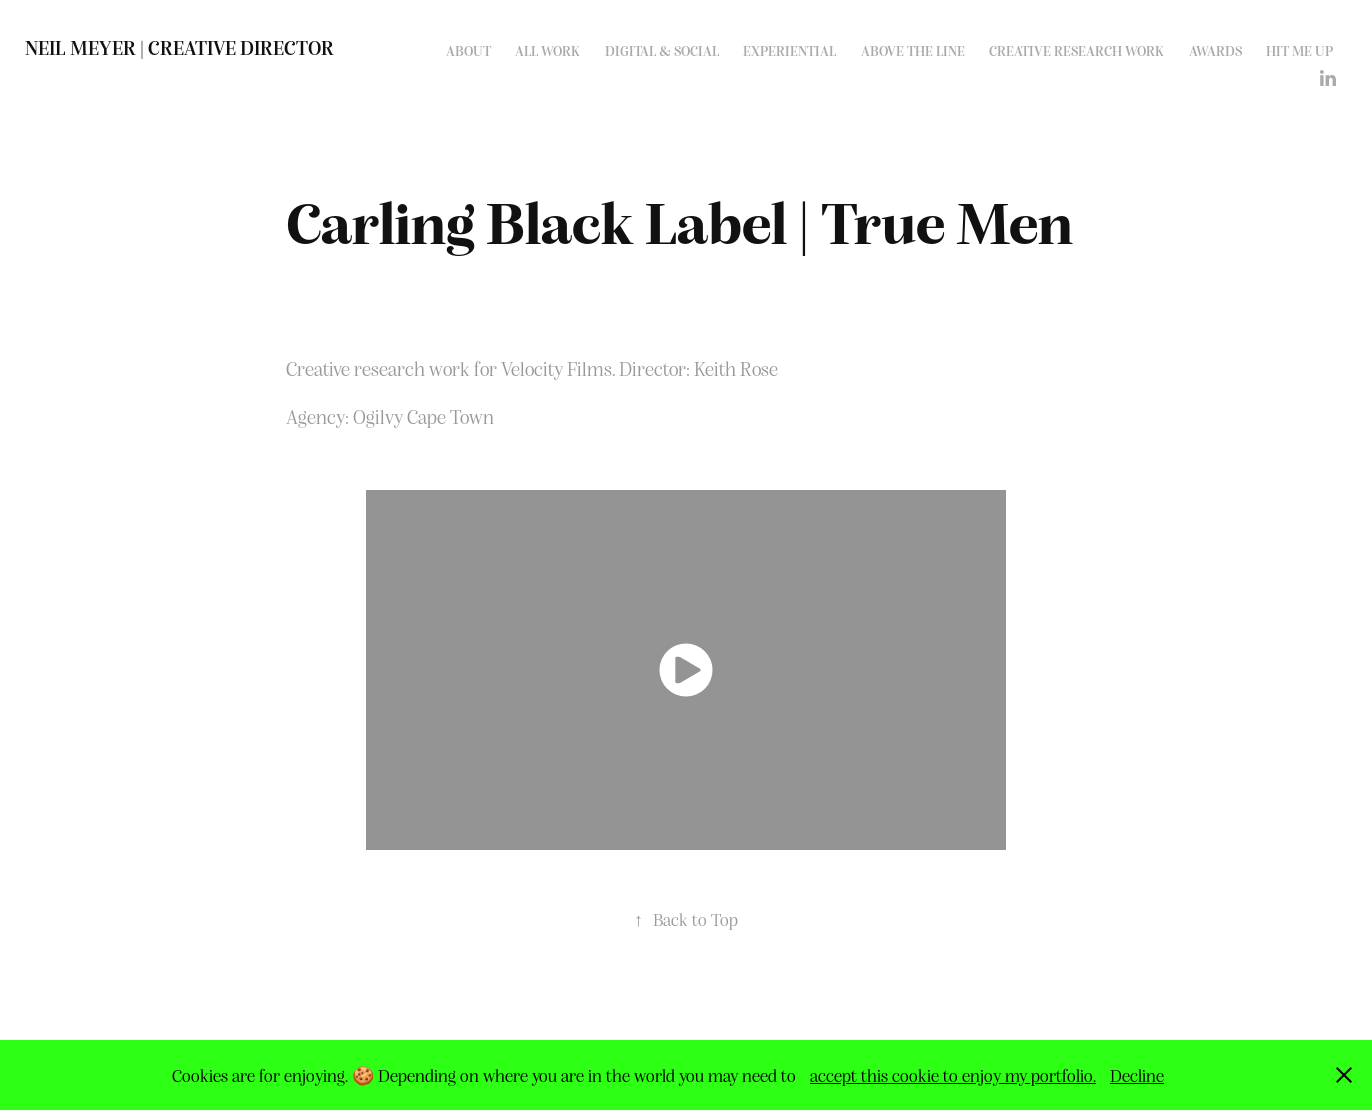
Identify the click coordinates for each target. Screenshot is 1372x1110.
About (468, 50)
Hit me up (1299, 50)
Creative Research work (1076, 50)
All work (547, 50)
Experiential (789, 50)
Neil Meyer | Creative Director (179, 46)
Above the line (913, 50)
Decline (1137, 1075)
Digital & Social (662, 50)
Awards (1215, 50)
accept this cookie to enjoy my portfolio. (953, 1075)
